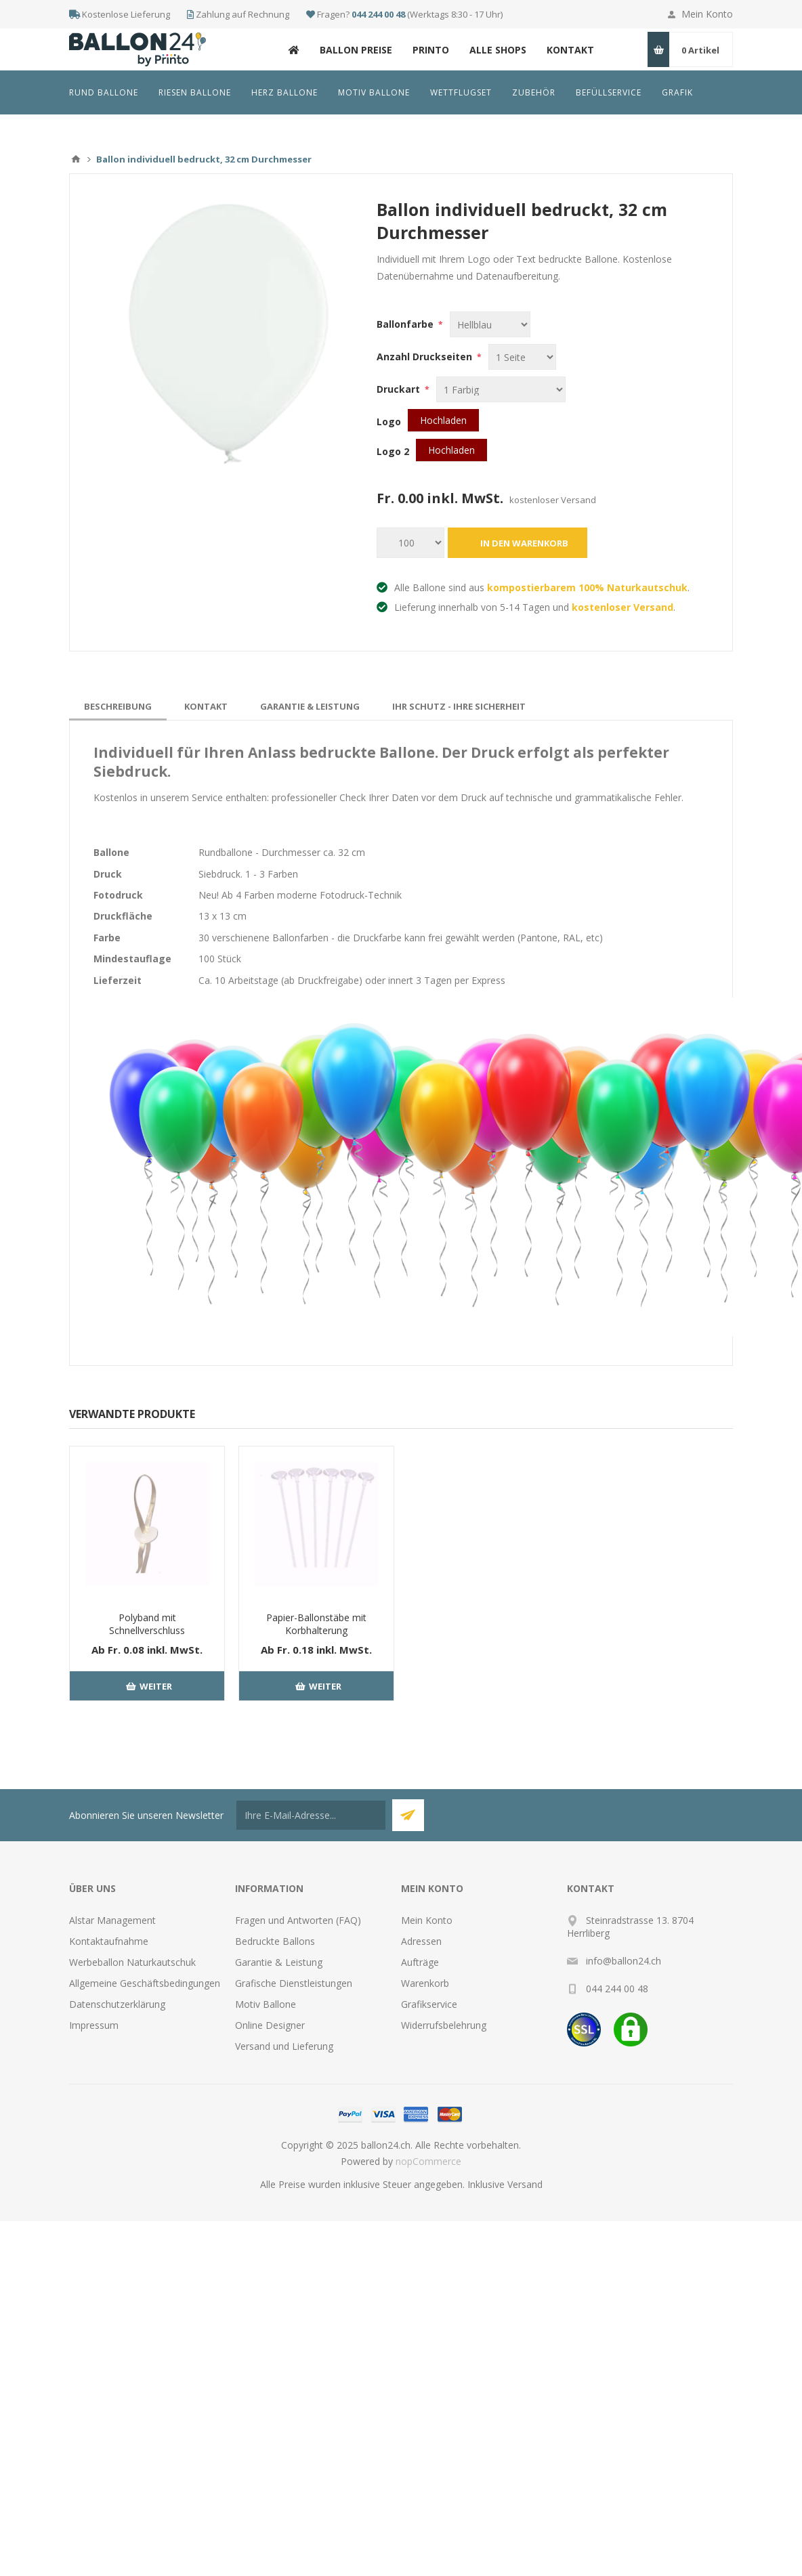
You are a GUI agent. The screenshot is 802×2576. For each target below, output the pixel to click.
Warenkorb (425, 1983)
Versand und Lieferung (284, 2046)
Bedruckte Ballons (275, 1941)
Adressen (421, 1941)
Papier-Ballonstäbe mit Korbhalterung (316, 1624)
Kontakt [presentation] (206, 706)
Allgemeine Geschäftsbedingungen (144, 1983)
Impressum (94, 2025)
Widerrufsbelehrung (443, 2025)
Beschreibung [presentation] (118, 706)
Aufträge (420, 1962)
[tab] (118, 706)
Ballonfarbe (406, 324)
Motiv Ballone (265, 2004)
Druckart (400, 389)
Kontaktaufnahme (108, 1941)
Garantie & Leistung (278, 1962)
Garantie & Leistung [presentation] (310, 706)
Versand (525, 2184)
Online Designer (270, 2025)
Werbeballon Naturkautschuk (132, 1962)
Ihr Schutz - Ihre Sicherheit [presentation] (459, 706)
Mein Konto (707, 13)
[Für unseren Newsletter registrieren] (310, 1815)
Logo (389, 421)
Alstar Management (112, 1920)
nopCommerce (428, 2161)
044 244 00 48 (378, 14)
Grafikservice (429, 2004)
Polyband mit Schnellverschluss (147, 1624)
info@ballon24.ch (623, 1960)
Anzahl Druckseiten (426, 356)
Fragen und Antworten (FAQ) (298, 1920)
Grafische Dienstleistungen (293, 1983)
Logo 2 (393, 451)
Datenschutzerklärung (117, 2004)
